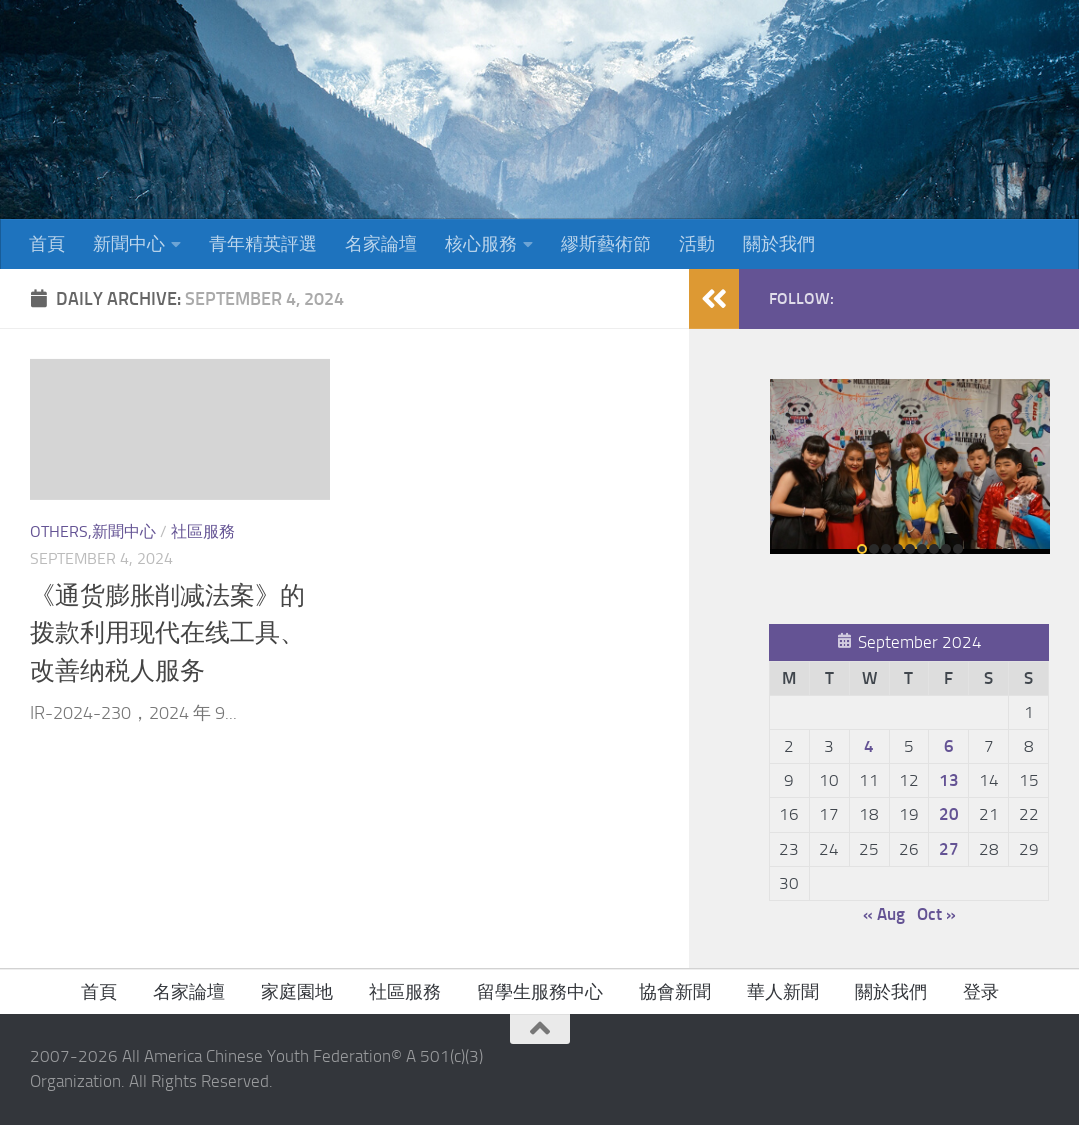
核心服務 (481, 244)
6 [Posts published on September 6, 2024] (949, 746)
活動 (697, 244)
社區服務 (203, 531)
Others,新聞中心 (93, 531)
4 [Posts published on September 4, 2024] (869, 746)
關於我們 (779, 244)
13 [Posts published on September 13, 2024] (949, 780)
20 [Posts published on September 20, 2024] (949, 814)
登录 (981, 992)
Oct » (936, 914)
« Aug (884, 914)
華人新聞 (783, 992)
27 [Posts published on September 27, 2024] (949, 849)
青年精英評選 (263, 244)
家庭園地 (297, 992)
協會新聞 (675, 992)
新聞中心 (129, 244)
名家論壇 (381, 244)
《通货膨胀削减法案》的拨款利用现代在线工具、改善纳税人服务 (167, 633)
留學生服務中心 (540, 992)
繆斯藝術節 (606, 244)
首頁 (47, 244)
